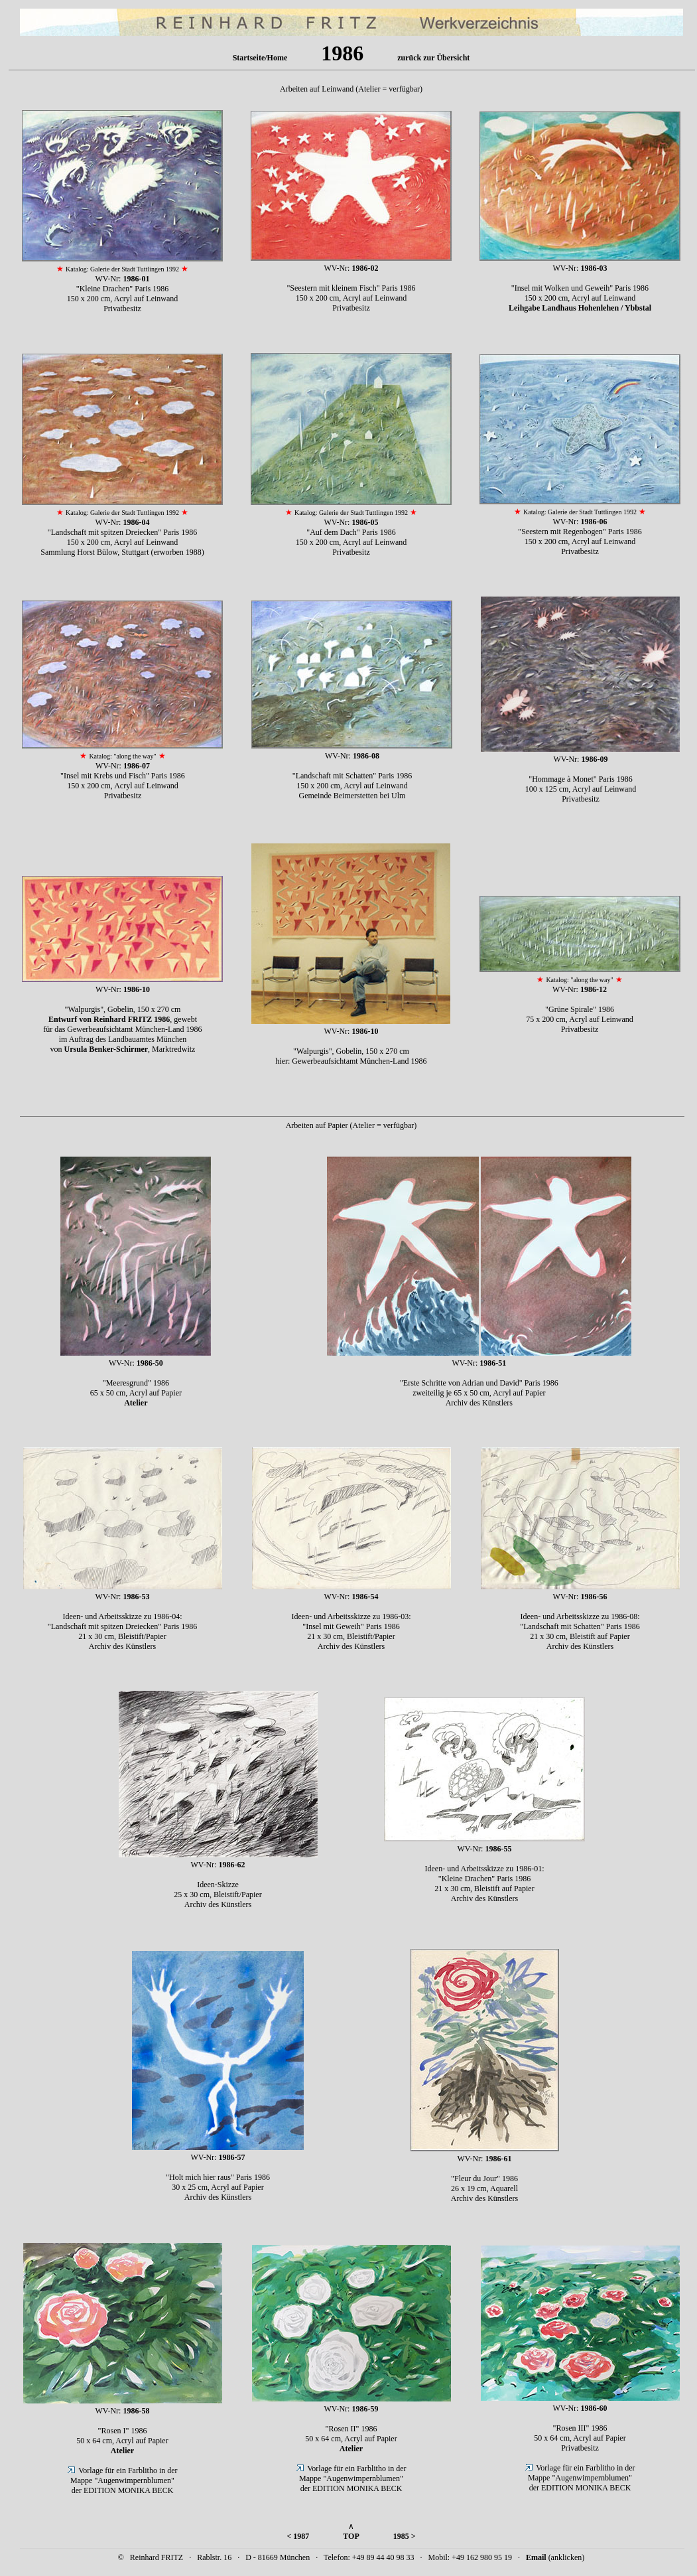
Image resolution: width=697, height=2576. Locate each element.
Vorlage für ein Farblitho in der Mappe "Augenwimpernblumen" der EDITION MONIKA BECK (124, 2480)
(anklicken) (555, 2557)
